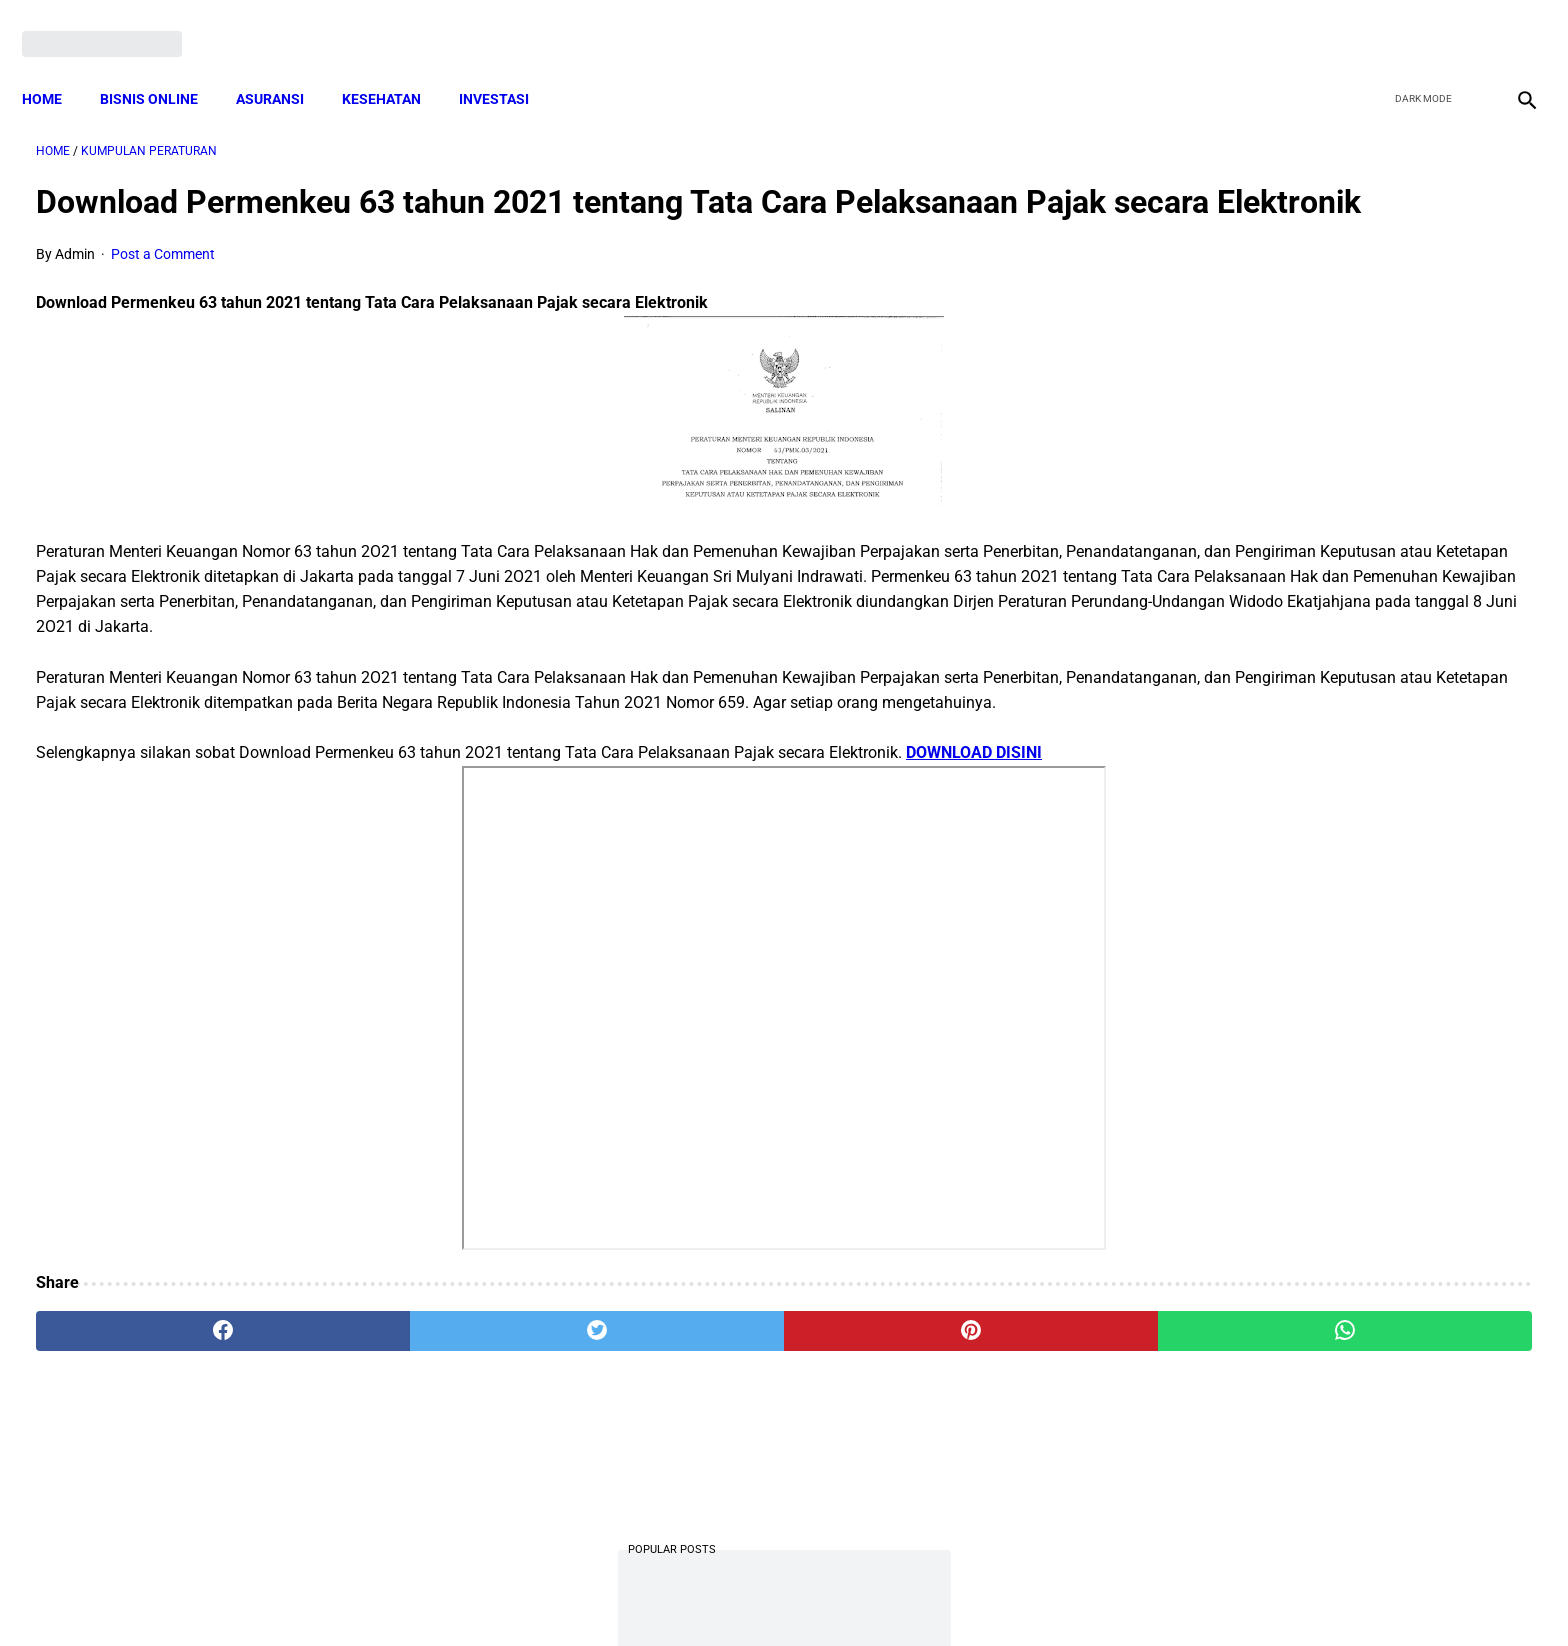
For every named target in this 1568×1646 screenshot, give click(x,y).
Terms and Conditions (547, 1595)
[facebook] (1369, 22)
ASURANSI (284, 65)
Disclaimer (773, 1595)
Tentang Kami (1045, 1595)
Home (56, 65)
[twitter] (1416, 22)
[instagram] (1510, 22)
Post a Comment (163, 285)
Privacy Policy (678, 1595)
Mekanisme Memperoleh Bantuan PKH (1313, 919)
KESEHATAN (395, 65)
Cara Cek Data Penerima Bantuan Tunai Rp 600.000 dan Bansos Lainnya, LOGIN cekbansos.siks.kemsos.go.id (1315, 1043)
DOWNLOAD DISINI (974, 833)
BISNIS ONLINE (163, 65)
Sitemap (850, 1595)
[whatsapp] (919, 1412)
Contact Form (939, 1595)
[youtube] (1463, 22)
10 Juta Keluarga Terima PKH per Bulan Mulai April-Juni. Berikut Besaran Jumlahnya (1316, 370)
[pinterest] (667, 1412)
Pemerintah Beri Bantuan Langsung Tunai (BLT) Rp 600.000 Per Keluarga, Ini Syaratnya (1323, 1317)
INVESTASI (508, 65)
